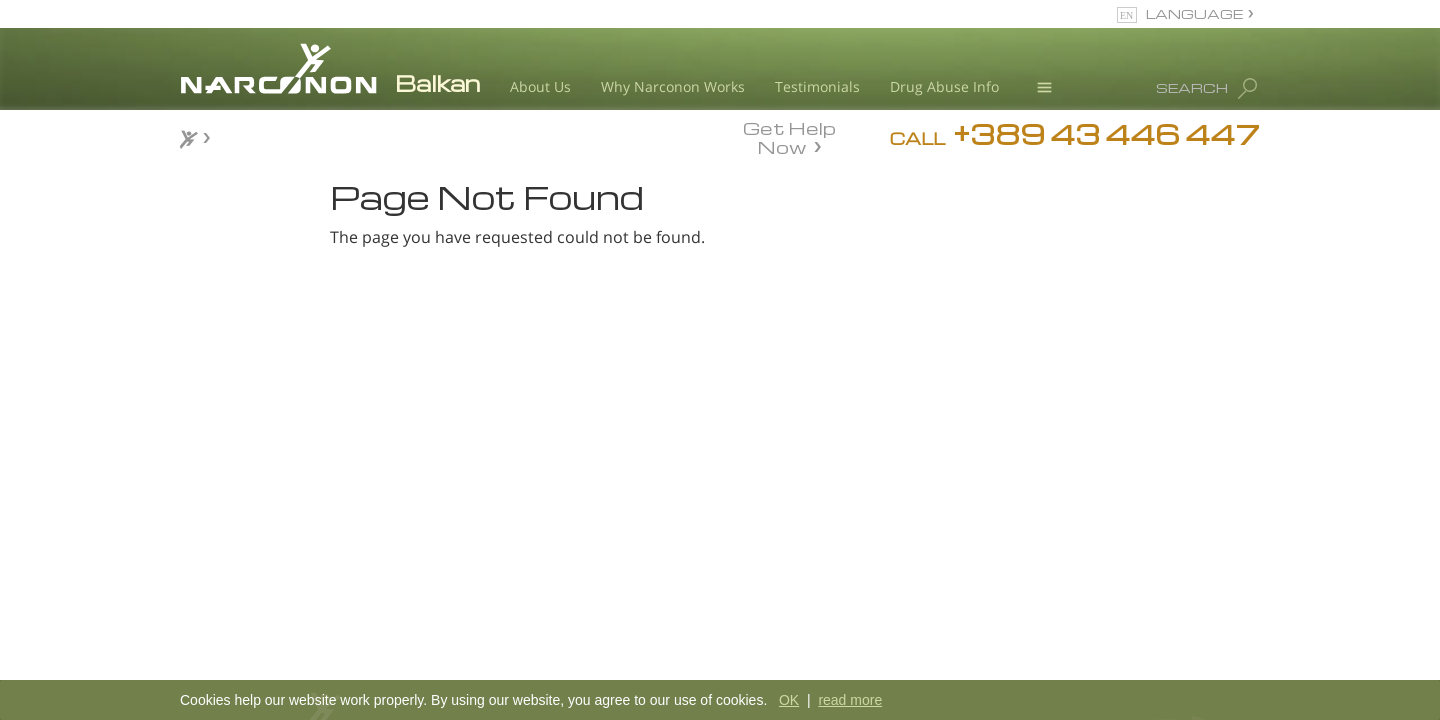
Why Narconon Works (673, 86)
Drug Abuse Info (944, 86)
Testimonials (817, 86)
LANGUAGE (1194, 13)
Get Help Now (789, 136)
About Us (540, 86)
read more (850, 700)
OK (789, 700)
